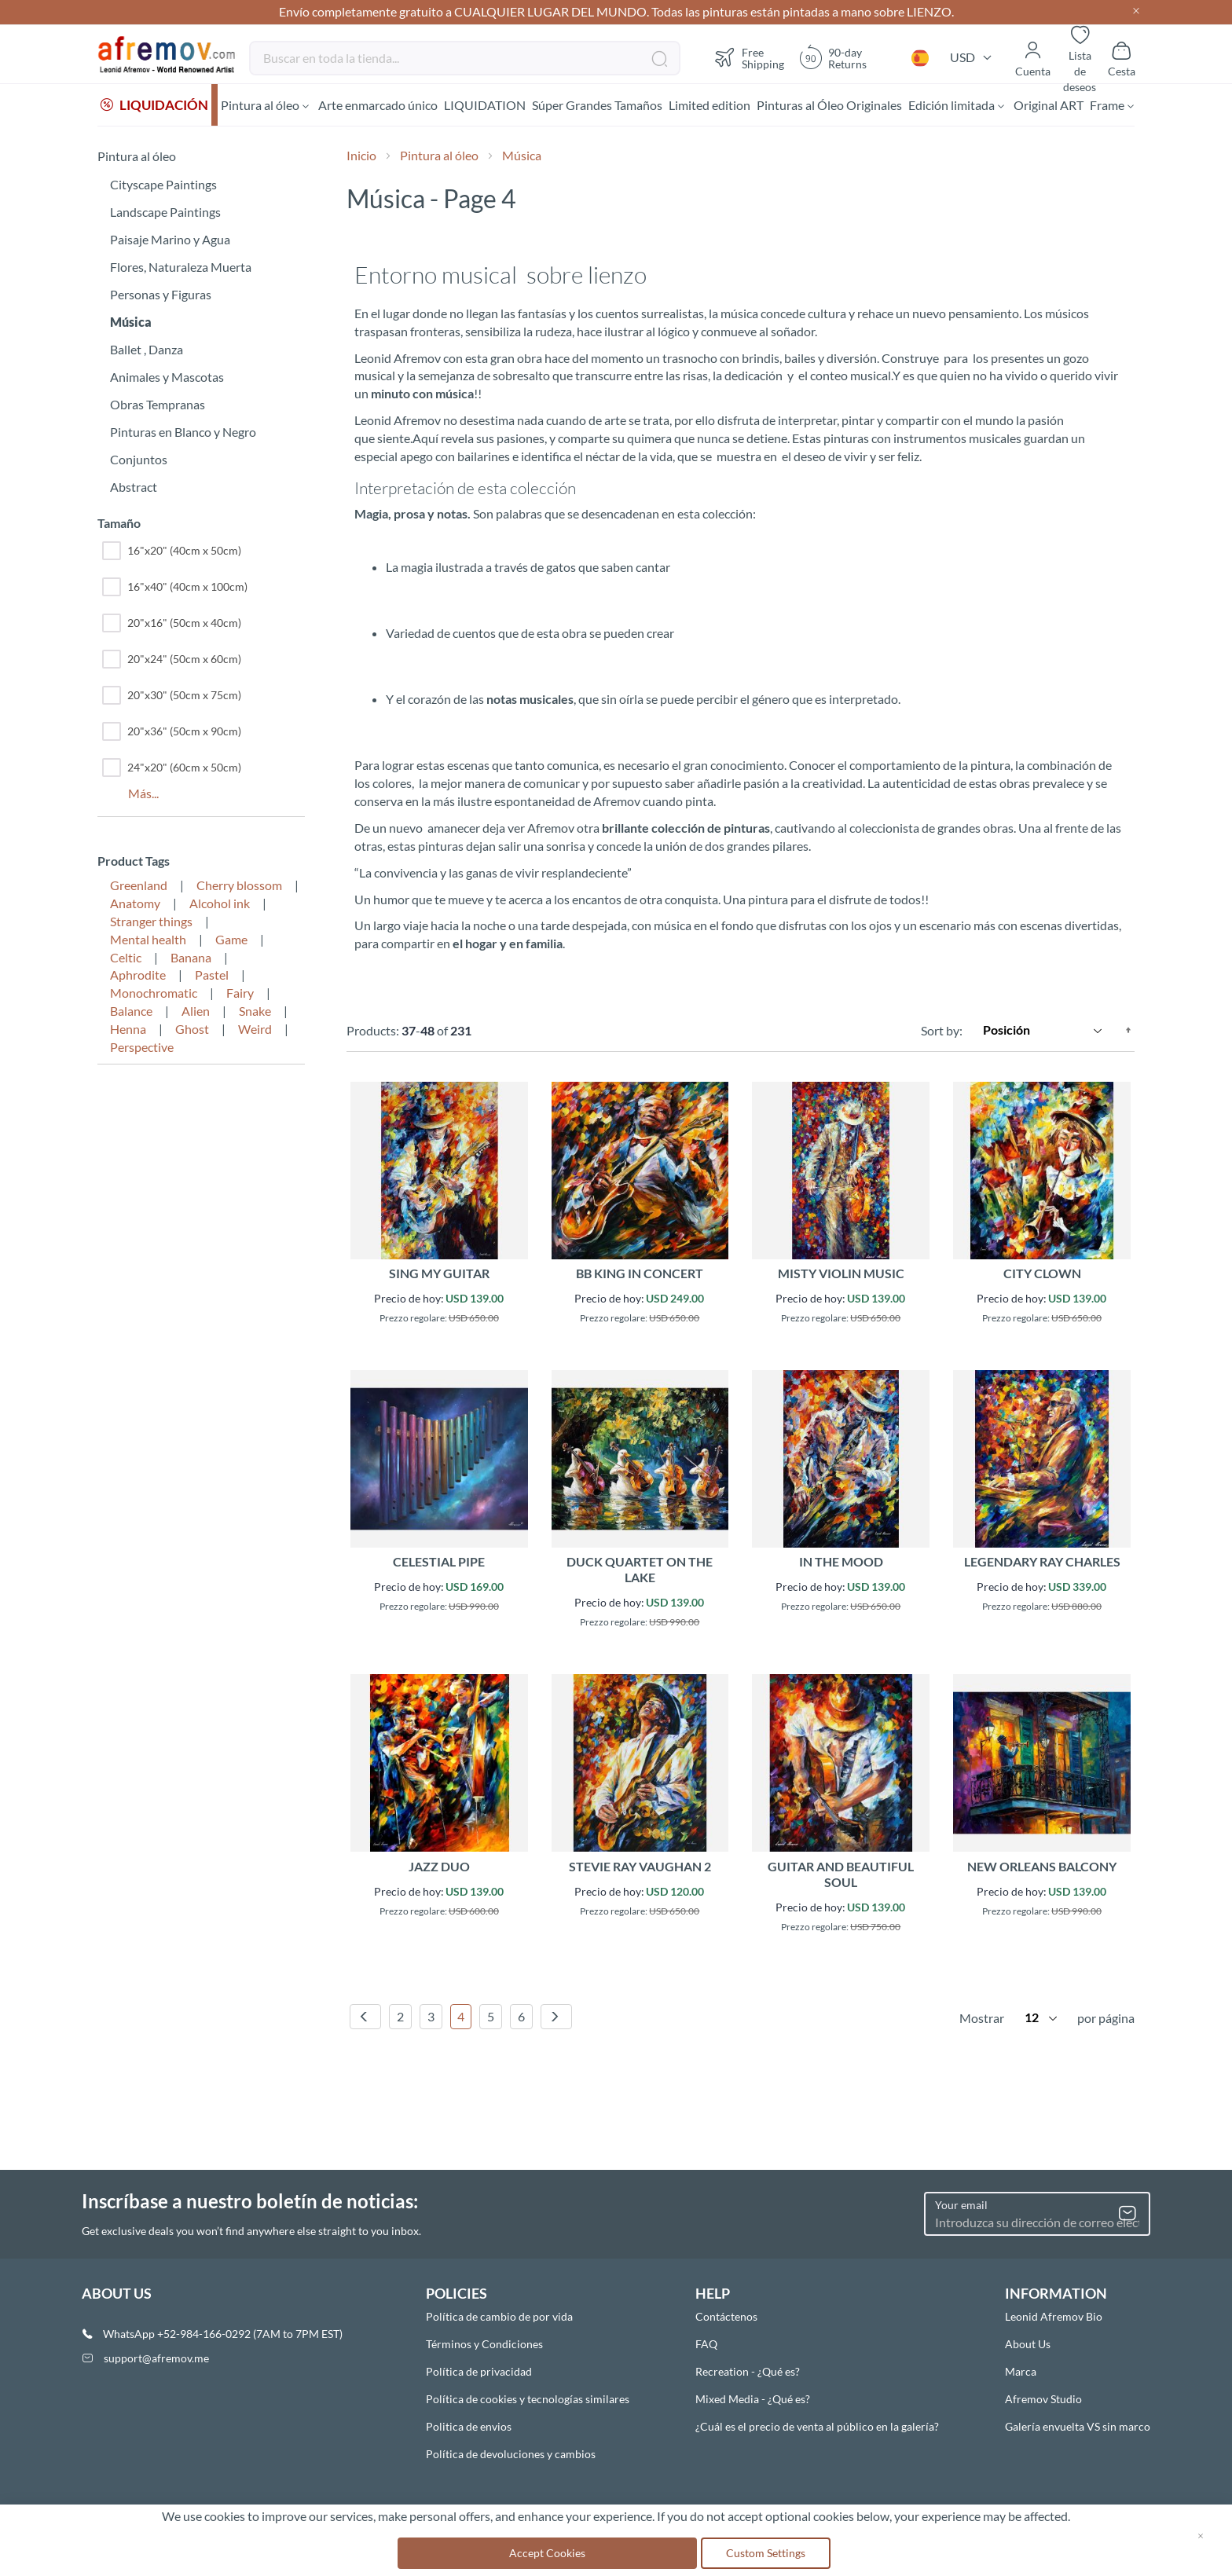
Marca (1020, 2371)
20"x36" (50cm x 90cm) (171, 733)
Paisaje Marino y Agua (170, 241)
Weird (255, 1031)
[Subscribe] (1127, 2213)
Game (231, 941)
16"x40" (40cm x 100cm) (175, 589)
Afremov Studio (1043, 2399)
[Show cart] (1122, 58)
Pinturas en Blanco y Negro (183, 434)
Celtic (125, 959)
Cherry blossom (239, 887)
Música (131, 324)
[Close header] (1136, 12)
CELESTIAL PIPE (439, 1563)
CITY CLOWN (1042, 1275)
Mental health (148, 941)
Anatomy (135, 905)
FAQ (706, 2344)
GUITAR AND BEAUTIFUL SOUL (841, 1876)
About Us (1027, 2344)
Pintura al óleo (440, 157)
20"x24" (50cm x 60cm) (171, 661)
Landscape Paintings (165, 214)
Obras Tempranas (157, 406)
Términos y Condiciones (484, 2344)
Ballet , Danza (146, 351)
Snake (255, 1013)
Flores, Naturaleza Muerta (180, 269)
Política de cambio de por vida (499, 2316)
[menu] (616, 106)
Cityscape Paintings (163, 186)
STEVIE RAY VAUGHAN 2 (640, 1868)
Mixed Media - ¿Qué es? (752, 2399)
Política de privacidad (479, 2371)
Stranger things (151, 923)
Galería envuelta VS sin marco (1077, 2426)
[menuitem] (154, 106)
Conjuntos (138, 461)
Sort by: (941, 1031)
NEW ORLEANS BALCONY (1041, 1868)
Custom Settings (765, 2553)
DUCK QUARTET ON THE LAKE (639, 1571)
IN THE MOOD (841, 1563)
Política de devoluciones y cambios (511, 2454)
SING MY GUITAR (439, 1275)
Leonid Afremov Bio (1053, 2316)
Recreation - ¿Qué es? (747, 2371)
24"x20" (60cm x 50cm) (171, 769)
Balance (131, 1013)
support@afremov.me (156, 2358)
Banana (190, 959)
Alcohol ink (219, 905)
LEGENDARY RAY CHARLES (1042, 1563)
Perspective (142, 1049)
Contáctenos (726, 2316)
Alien (196, 1013)
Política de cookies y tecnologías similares (527, 2399)
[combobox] (464, 58)
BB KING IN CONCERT (639, 1275)
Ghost (192, 1031)
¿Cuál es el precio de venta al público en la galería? (817, 2426)
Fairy (240, 995)
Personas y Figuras (160, 296)
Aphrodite (138, 976)
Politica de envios (469, 2426)
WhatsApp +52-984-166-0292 (177, 2333)
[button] (920, 58)
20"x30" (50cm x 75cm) (171, 697)
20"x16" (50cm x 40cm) (171, 625)
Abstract (133, 489)
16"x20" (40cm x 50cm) (171, 553)
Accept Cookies (547, 2553)
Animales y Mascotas (167, 379)
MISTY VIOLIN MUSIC (841, 1275)
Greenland (138, 887)
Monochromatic (153, 995)
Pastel (212, 976)
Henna (128, 1031)
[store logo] (167, 55)
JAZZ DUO (439, 1868)
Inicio (362, 157)
